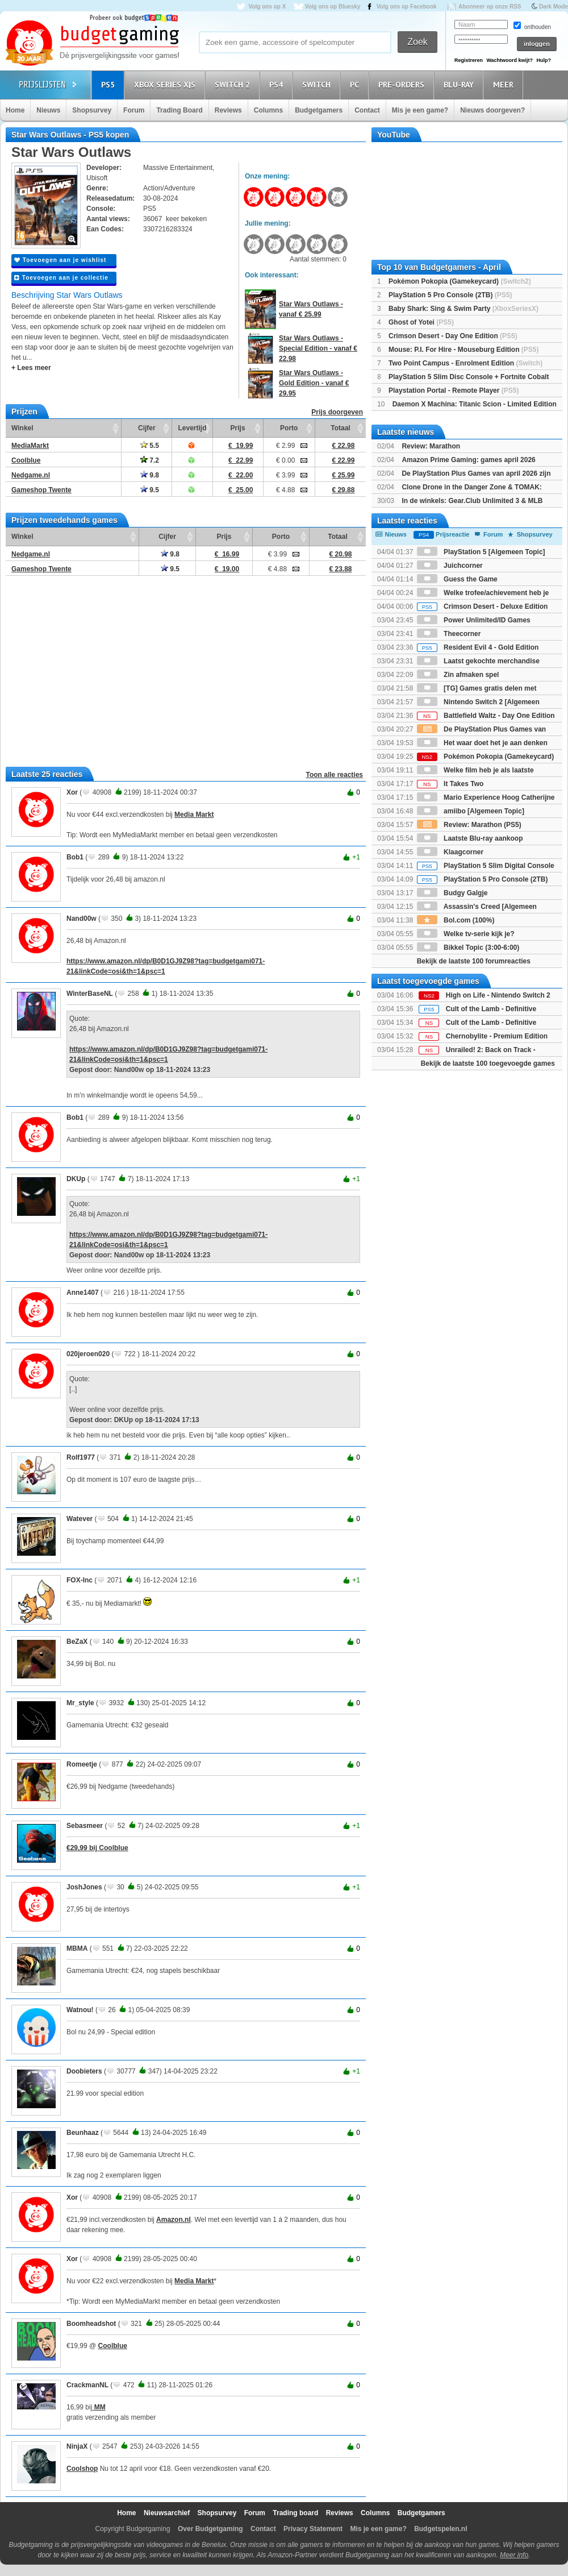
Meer (505, 84)
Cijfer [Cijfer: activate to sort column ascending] (147, 428)
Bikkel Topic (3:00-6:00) (468, 948)
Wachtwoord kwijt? (509, 60)
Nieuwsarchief (167, 2513)
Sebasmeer (84, 1826)
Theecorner (449, 634)
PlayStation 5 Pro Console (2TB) (450, 295)
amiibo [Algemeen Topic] (470, 811)
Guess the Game (457, 579)
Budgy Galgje (452, 893)
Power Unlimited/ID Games (474, 620)
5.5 (149, 446)
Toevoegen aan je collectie (61, 278)
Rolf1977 (80, 1457)
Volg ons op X (267, 6)
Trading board (295, 2513)
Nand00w (81, 919)
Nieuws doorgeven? (492, 110)
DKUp (75, 1179)
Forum (133, 110)
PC (356, 84)
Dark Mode (553, 6)
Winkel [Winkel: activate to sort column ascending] (22, 428)
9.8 (149, 475)
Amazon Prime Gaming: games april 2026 (468, 460)
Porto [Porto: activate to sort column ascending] (289, 428)
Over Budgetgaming (210, 2529)
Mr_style (80, 1703)
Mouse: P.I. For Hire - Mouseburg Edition (463, 350)
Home (15, 110)
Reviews (228, 110)
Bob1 (74, 857)
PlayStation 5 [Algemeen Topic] (481, 552)
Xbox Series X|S (166, 84)
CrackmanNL (87, 2385)
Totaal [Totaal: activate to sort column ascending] (340, 428)
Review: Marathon (431, 446)
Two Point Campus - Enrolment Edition (465, 363)
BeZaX (76, 1642)
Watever (79, 1519)
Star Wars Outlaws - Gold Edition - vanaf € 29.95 (314, 383)
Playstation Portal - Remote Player (454, 390)
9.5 (149, 490)
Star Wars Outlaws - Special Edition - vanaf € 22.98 (318, 348)
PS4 (277, 84)
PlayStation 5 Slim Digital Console (485, 866)
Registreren (468, 60)
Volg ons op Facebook (407, 6)
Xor (72, 792)
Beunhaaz (82, 2133)
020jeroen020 (88, 1354)
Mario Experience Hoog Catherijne (486, 797)
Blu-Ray (460, 84)
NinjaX (76, 2446)
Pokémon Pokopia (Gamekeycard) (460, 281)
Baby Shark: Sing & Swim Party (463, 309)
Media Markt (194, 814)
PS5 (109, 84)
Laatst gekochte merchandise (478, 661)
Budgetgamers (319, 110)
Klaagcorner (450, 852)
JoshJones (84, 1887)
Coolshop (82, 2469)
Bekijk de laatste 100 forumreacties (474, 961)
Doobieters (84, 2071)
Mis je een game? (420, 110)
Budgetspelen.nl (440, 2529)
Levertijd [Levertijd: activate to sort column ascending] (192, 428)
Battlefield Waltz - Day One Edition (486, 716)
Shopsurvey (91, 110)
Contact (367, 110)
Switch (318, 84)
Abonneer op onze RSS (489, 6)
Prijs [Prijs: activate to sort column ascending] (238, 428)
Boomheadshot (91, 2324)
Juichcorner (450, 566)
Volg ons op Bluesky (333, 6)
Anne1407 (82, 1293)
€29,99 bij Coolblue (97, 1848)
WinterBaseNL (89, 994)
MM (98, 2407)
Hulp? (543, 60)
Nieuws (48, 110)
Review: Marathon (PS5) (469, 825)
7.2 (149, 460)
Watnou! (80, 2010)
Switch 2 (234, 84)
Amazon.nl (173, 2220)
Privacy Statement (313, 2529)
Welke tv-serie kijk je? (466, 934)
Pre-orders (403, 84)
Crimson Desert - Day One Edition (453, 336)
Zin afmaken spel (458, 675)
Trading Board (179, 110)
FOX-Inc (79, 1580)
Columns (268, 110)
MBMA (76, 1948)
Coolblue (112, 2346)
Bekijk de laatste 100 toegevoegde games (488, 1063)
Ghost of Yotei (421, 322)
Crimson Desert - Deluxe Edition (482, 606)
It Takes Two (450, 784)
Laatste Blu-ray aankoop (470, 838)
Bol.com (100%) (456, 920)
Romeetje (81, 1764)
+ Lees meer (31, 368)
